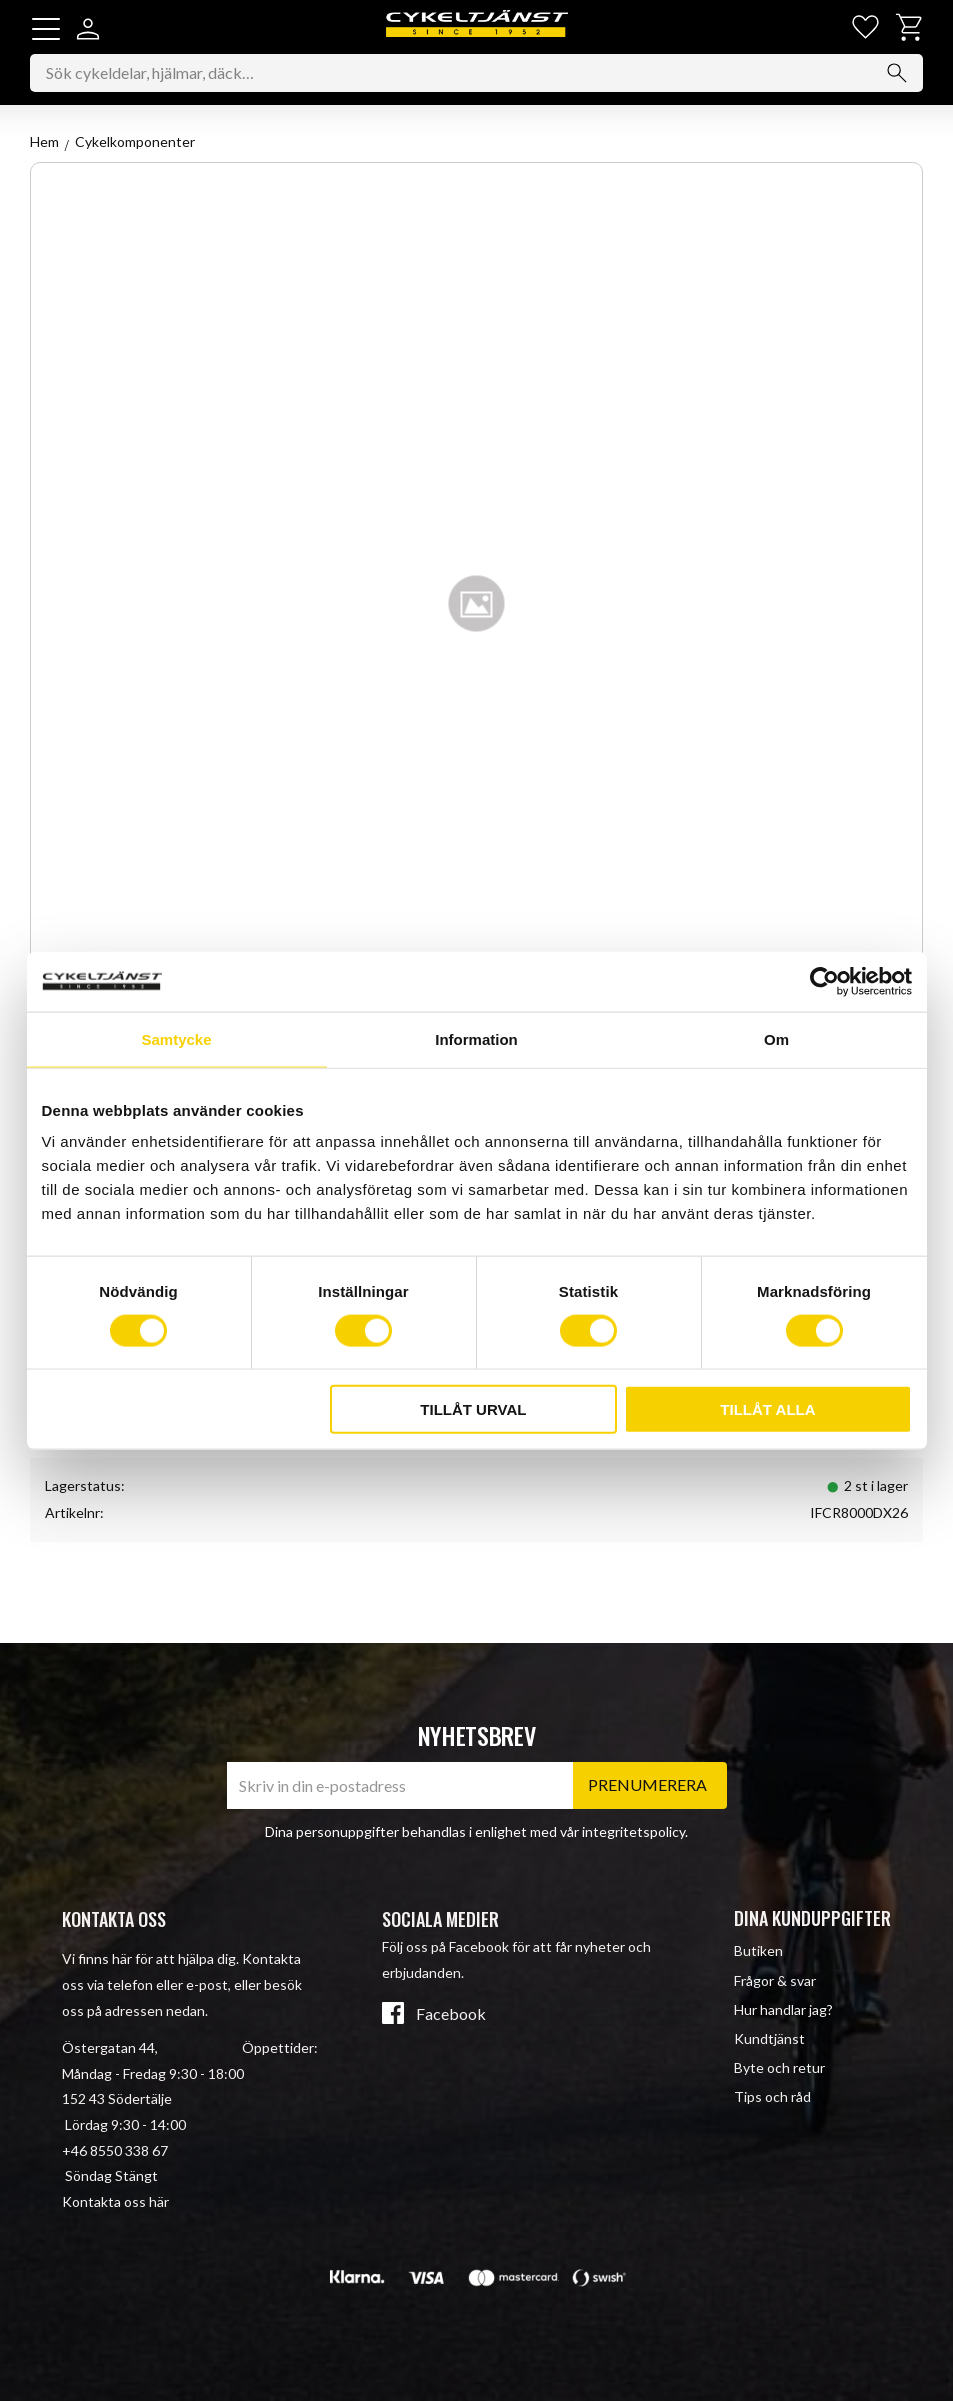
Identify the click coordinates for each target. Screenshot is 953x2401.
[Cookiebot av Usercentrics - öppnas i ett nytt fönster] (824, 981)
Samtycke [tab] (176, 1038)
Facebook (451, 2014)
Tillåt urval (473, 1409)
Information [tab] (476, 1038)
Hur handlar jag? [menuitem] (783, 2009)
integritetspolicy (633, 1831)
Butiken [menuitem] (758, 1950)
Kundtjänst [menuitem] (769, 2038)
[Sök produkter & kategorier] (476, 75)
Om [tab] (776, 1038)
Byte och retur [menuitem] (779, 2067)
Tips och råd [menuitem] (772, 2096)
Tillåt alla (767, 1409)
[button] (46, 29)
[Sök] (897, 75)
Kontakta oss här (115, 2201)
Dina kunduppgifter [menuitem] (812, 1918)
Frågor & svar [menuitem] (775, 1980)
